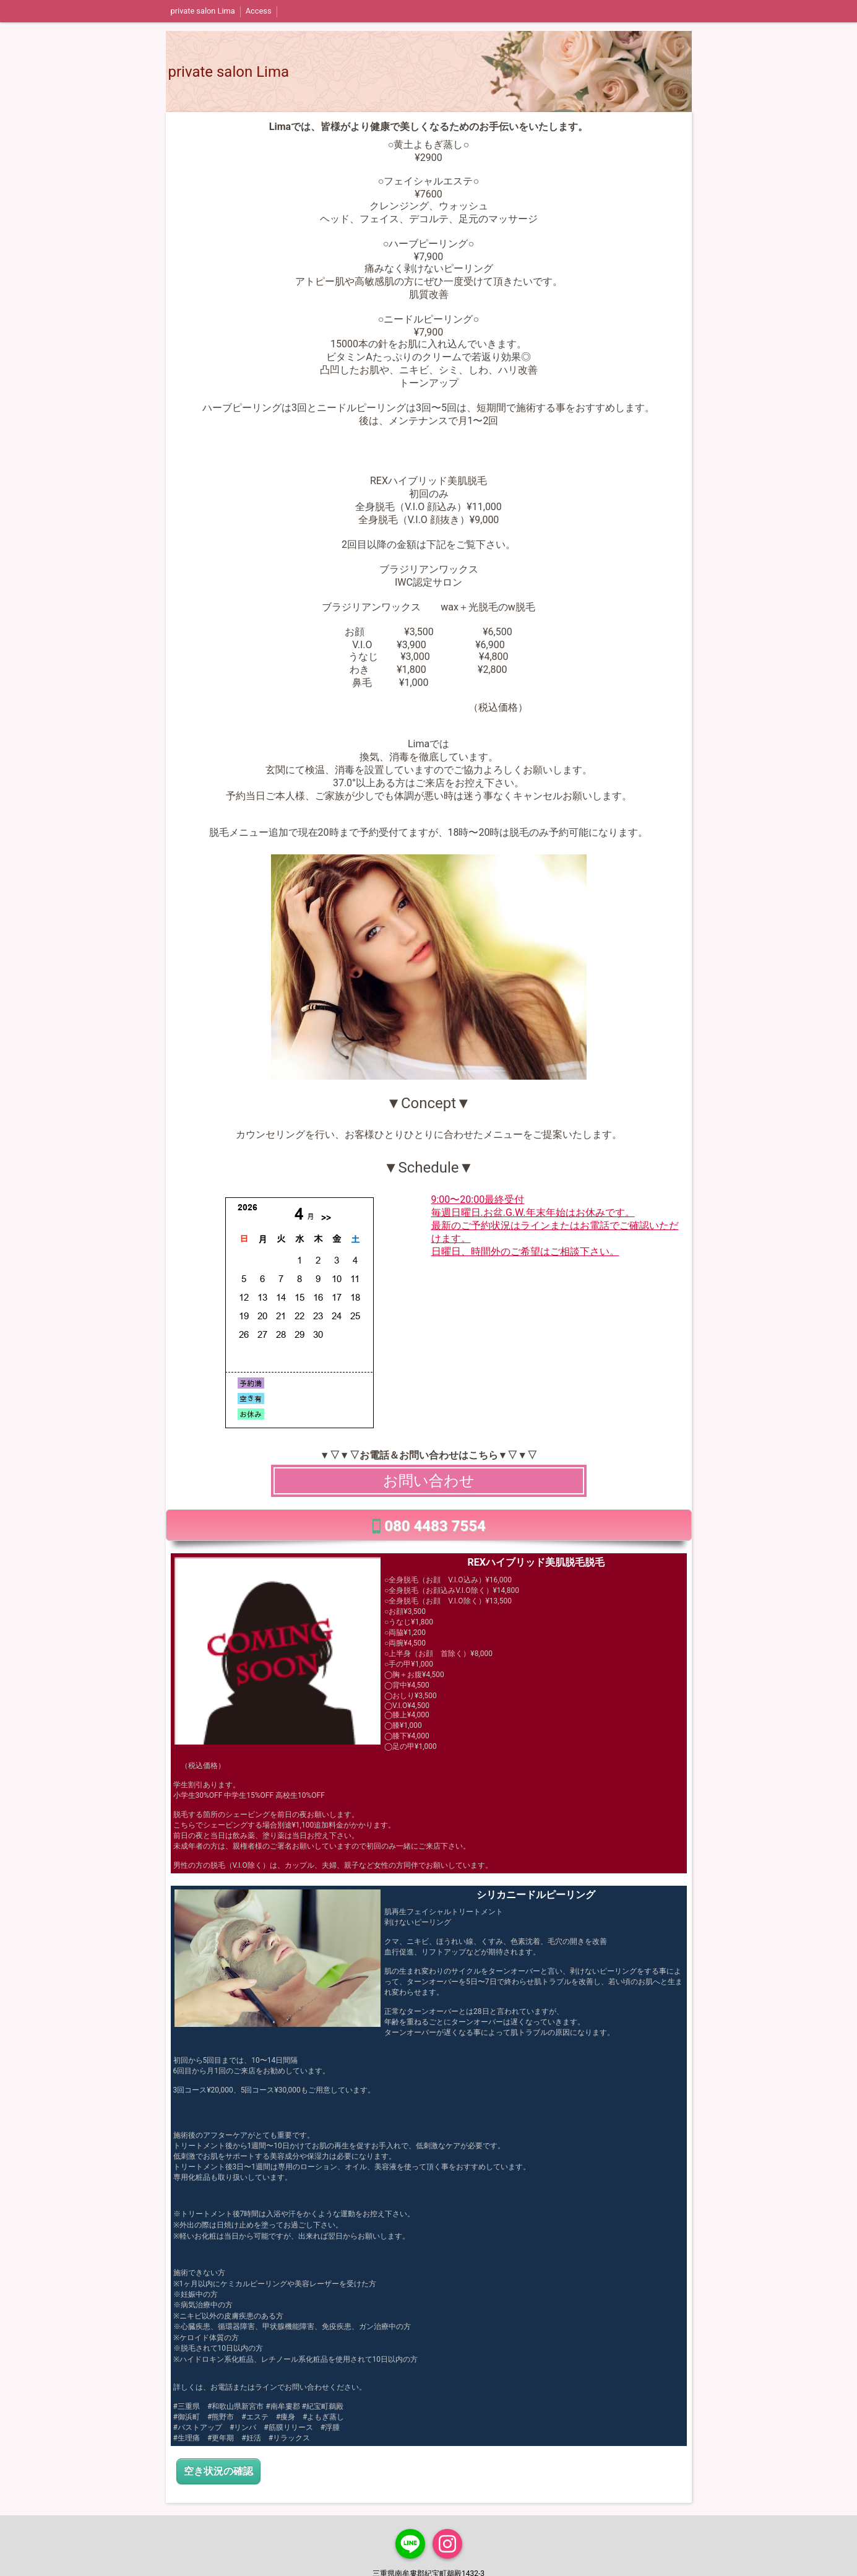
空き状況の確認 (218, 2471)
